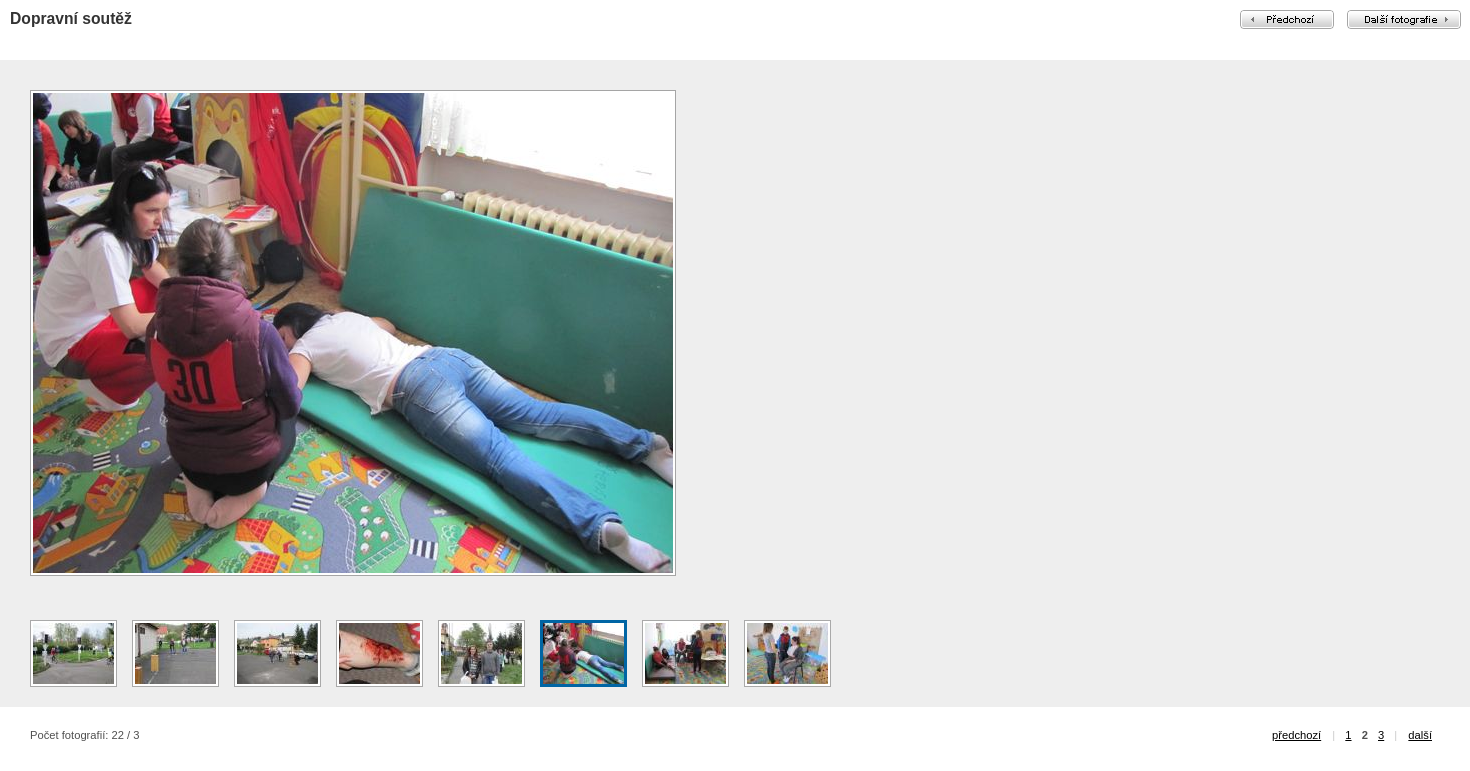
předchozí (1296, 735)
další (1420, 735)
